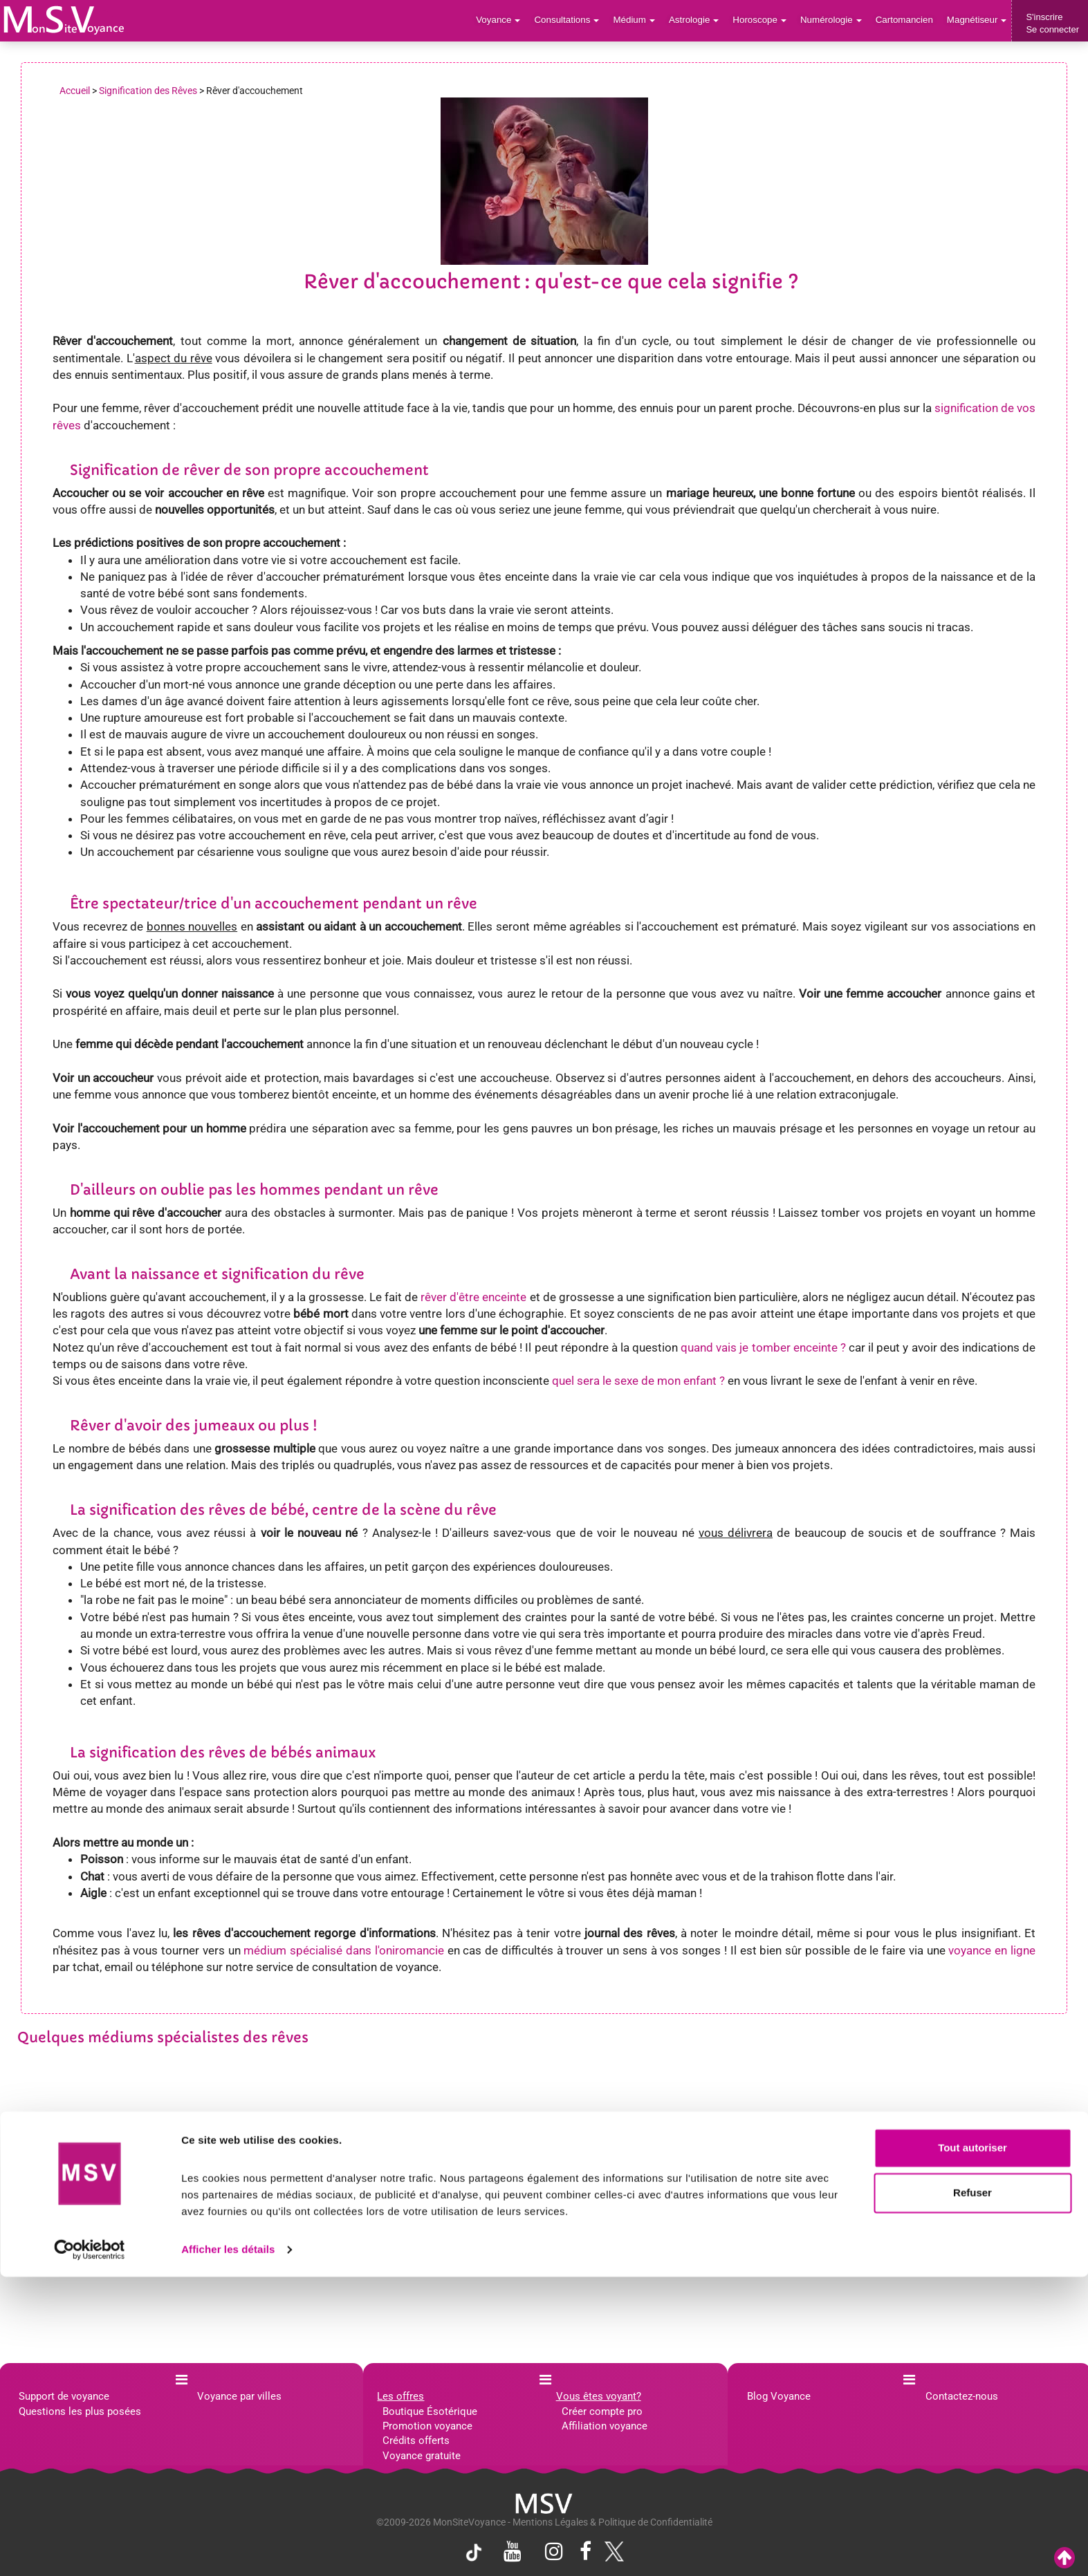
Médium (640, 20)
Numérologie (834, 20)
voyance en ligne (991, 1950)
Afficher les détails (228, 2549)
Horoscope (764, 20)
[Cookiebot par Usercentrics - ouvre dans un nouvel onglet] (89, 2549)
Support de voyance (64, 2396)
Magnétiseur (977, 20)
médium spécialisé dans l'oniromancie (343, 1950)
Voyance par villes (239, 2396)
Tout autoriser (972, 2447)
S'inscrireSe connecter (1052, 23)
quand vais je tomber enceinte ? (763, 1347)
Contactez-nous (961, 2396)
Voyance (508, 20)
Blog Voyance (779, 2396)
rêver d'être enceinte (473, 1297)
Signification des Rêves (148, 90)
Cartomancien (906, 20)
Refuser (972, 2492)
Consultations (575, 20)
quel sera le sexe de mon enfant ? (638, 1381)
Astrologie (700, 20)
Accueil (74, 90)
